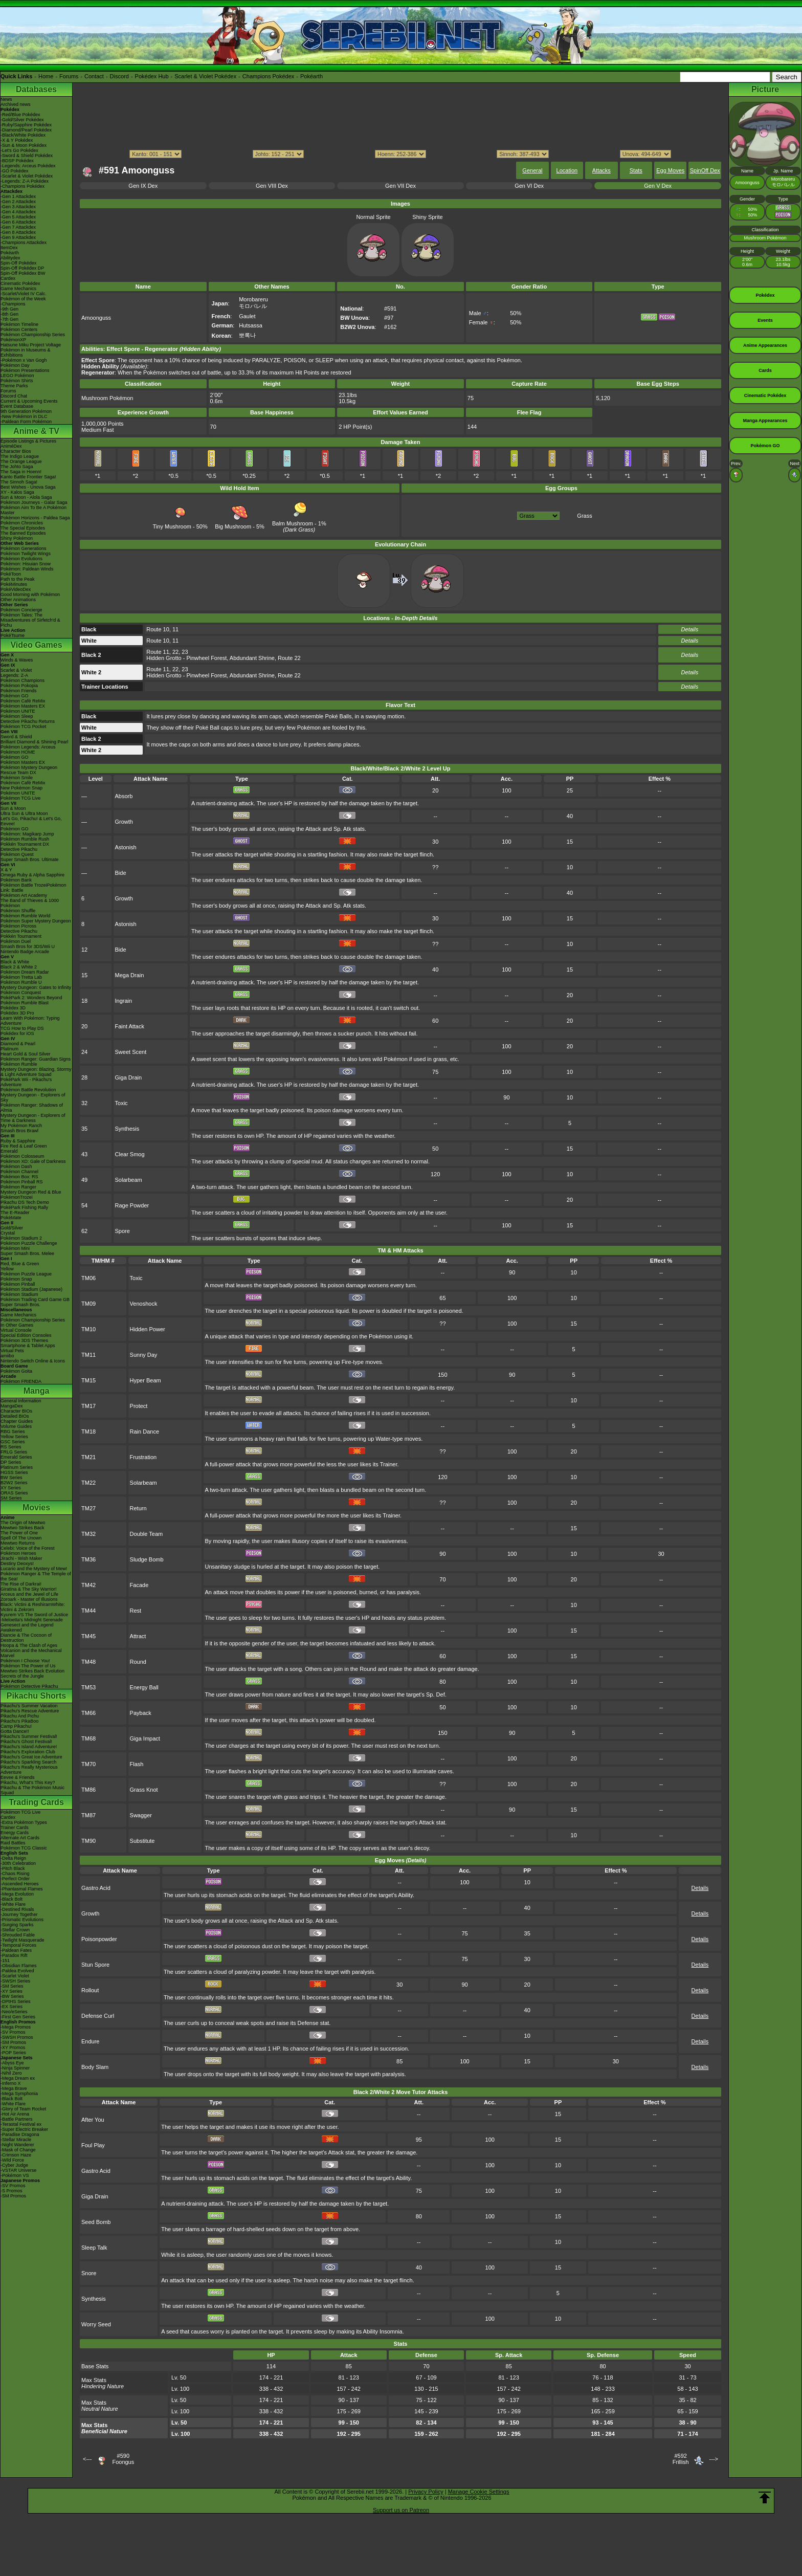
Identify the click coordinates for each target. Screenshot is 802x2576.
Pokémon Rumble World (25, 915)
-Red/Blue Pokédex (20, 114)
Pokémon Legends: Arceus (28, 747)
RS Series (11, 1446)
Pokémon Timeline (19, 324)
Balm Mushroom (292, 520)
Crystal (8, 1233)
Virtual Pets (12, 1350)
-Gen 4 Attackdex (18, 211)
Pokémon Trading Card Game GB (35, 1299)
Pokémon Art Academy (24, 895)
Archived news (16, 104)
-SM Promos (13, 2042)
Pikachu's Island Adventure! (29, 1746)
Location (567, 170)
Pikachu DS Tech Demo (25, 1202)
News (6, 99)
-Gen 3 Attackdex (18, 206)
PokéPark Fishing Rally (24, 1207)
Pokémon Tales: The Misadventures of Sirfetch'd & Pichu (30, 620)
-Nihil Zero (11, 2073)
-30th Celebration (18, 1863)
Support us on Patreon (401, 2510)
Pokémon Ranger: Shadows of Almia (32, 1108)
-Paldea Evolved (17, 1970)
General (532, 170)
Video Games (36, 645)
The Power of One (19, 1532)
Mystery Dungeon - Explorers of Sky (33, 1097)
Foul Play (93, 2145)
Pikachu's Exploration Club (28, 1751)
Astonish (126, 847)
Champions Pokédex (268, 76)
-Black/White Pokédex (23, 135)
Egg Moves (670, 170)
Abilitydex (10, 257)
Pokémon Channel (19, 1171)
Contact (94, 76)
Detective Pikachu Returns (28, 721)
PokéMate (11, 1217)
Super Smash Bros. (20, 1304)
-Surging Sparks (17, 1924)
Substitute (142, 1841)
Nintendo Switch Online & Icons (33, 1360)
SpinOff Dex (705, 170)
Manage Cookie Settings (478, 2492)
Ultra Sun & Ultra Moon (24, 813)
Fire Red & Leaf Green (24, 1146)
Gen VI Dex (529, 186)
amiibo (7, 1355)
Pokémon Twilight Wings (26, 553)
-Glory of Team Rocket (23, 2108)
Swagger (141, 1815)
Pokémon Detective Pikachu (29, 1686)
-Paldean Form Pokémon (26, 421)
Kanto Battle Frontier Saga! (28, 476)
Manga (37, 1390)
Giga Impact (145, 1738)
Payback (140, 1713)
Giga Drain (128, 1077)
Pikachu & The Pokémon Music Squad (32, 1790)
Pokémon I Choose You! (25, 1660)
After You (92, 2120)
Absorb (124, 796)
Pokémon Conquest (21, 992)
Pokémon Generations (24, 548)
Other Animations (18, 599)
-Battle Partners (17, 2119)
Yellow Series (14, 1436)
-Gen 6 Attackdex (18, 222)
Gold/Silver (12, 1227)
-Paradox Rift (14, 1955)
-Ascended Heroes (20, 1883)
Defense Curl (97, 2016)
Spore (122, 1231)
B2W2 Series (14, 1482)
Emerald (9, 1151)
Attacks (601, 170)
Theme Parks (14, 385)
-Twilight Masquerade (22, 1940)
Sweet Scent (131, 1052)
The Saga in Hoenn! (21, 471)
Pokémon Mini (15, 1248)
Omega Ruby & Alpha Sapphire (32, 874)
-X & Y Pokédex (17, 140)
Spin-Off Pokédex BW (23, 273)
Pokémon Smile (17, 777)
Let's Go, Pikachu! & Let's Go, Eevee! (31, 821)
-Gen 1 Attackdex (18, 196)
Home (45, 76)
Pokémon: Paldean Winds (27, 568)
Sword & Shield (16, 736)
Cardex (8, 278)
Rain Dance (144, 1431)
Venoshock (144, 1304)
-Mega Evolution (17, 1894)
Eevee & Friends (18, 1777)
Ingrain (123, 1001)
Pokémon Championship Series (33, 334)
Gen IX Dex (143, 186)
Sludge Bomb (147, 1559)
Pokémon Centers (19, 329)
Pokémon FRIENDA (21, 1381)
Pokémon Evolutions (21, 558)
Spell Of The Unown (21, 1537)
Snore (88, 2273)
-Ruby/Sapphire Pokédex (26, 124)
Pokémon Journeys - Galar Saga (34, 502)
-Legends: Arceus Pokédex (28, 165)
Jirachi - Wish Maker (21, 1558)
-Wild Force (12, 2160)
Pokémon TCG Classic (24, 1848)
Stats (636, 170)
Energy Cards (15, 1832)
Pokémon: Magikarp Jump (27, 833)
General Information (21, 1400)
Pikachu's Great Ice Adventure (31, 1756)
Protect (139, 1406)
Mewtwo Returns (18, 1543)
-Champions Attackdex (24, 242)
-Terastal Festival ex (21, 2124)
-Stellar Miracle (16, 2139)
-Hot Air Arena (15, 2114)
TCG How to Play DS (22, 1028)
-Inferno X (11, 2083)
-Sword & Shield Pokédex (27, 155)
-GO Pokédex (15, 170)
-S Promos (12, 2190)
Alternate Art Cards (20, 1837)
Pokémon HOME (18, 752)
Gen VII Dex (400, 186)
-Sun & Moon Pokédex (24, 145)
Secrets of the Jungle (22, 1676)
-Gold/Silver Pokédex (22, 119)
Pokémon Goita (16, 1371)
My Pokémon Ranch (21, 1125)
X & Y (6, 869)
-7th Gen (9, 319)
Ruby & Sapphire (18, 1140)
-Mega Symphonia (19, 2093)
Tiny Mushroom (172, 523)
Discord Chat (14, 396)
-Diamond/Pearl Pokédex (26, 130)
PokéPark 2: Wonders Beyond (31, 997)
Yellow (7, 1268)
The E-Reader (15, 1212)
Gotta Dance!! (15, 1731)
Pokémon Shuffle (18, 910)
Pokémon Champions (22, 680)
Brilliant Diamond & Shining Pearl (35, 741)
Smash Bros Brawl (19, 1130)
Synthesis (127, 1129)
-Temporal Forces (18, 1945)
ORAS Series (14, 1492)
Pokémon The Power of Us (28, 1665)
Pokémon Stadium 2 (21, 1238)
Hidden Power (147, 1329)
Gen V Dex (658, 186)
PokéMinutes (14, 584)
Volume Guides (16, 1426)
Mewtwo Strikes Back (22, 1527)
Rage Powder (132, 1205)
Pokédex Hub (152, 76)
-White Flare (13, 1904)
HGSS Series (14, 1472)
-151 (5, 1960)
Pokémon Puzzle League (26, 1273)
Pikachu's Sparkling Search (28, 1762)
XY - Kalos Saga (17, 492)
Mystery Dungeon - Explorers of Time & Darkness (33, 1118)
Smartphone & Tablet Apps (28, 1345)
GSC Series (13, 1441)
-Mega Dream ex (18, 2078)
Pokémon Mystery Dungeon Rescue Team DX (29, 770)
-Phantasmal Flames (22, 1888)
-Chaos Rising (15, 1873)
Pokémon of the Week (23, 298)
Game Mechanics (18, 288)
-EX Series (12, 2006)
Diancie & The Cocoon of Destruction (26, 1638)
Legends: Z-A (14, 675)
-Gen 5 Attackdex (18, 216)
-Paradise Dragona (20, 2134)
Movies (36, 1507)
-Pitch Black (13, 1868)
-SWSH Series (15, 1981)
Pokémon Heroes (18, 1553)
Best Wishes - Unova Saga (28, 487)
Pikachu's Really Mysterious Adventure (29, 1770)
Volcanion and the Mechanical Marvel (31, 1653)
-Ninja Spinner (15, 2068)
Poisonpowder (99, 1939)
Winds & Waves (17, 660)
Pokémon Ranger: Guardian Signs (36, 1059)
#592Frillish (681, 2459)
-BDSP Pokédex (17, 160)
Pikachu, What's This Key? (28, 1782)
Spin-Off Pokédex (18, 263)
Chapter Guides (17, 1421)
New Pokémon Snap (21, 787)
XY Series (11, 1487)
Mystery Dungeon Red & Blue (31, 1192)
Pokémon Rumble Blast (25, 1002)
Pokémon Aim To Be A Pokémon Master (33, 510)
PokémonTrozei (17, 1197)
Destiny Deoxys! (17, 1563)
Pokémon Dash (16, 1166)
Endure (90, 2041)
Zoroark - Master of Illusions (29, 1599)
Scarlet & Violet (16, 670)
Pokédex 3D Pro (17, 1013)
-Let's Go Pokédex (19, 150)
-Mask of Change (18, 2149)
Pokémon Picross (18, 926)
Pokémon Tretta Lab (21, 977)
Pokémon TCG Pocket (23, 726)
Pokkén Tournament (21, 936)
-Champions (13, 303)
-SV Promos (13, 2032)
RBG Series (13, 1431)
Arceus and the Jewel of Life (29, 1594)
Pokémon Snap (16, 1279)
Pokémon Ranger (18, 1187)
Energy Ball (144, 1687)
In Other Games (17, 1325)
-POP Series (13, 2052)
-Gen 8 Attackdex (18, 232)
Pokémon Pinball (18, 1284)
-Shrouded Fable (18, 1934)
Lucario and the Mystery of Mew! (34, 1568)
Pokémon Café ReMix (23, 700)
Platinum (9, 1048)
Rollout (90, 1990)
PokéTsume (13, 635)
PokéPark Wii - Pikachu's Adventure (26, 1082)
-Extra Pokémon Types (24, 1822)
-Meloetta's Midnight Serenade (32, 1619)
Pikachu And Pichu (20, 1716)
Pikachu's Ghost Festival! (26, 1741)
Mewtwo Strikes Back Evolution (32, 1671)
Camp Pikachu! (16, 1726)
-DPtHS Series (16, 2001)
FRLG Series (14, 1452)
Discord (119, 76)
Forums (68, 76)
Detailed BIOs (15, 1416)
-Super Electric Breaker (24, 2129)
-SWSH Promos (17, 2037)
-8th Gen (9, 314)
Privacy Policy (425, 2492)
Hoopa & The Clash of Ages (29, 1645)
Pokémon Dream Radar (25, 972)
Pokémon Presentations (25, 370)
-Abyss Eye (12, 2062)
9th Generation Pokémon (26, 411)
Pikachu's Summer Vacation (29, 1705)
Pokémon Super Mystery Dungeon (36, 920)
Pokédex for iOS (17, 1033)
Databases (36, 89)
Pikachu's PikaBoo (19, 1721)
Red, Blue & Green (20, 1263)
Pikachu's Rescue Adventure (30, 1710)
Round (138, 1662)
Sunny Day (144, 1355)
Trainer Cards (15, 1827)
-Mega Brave (14, 2088)
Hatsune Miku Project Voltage (31, 344)
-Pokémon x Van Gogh (24, 360)
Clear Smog (130, 1154)
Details (690, 629)
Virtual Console (16, 1330)
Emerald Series (16, 1457)
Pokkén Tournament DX (25, 844)
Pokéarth (311, 76)
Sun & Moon (13, 808)
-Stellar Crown (15, 1929)
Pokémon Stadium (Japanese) (31, 1289)
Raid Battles (13, 1842)
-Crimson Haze (16, 2154)
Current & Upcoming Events (29, 401)
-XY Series (12, 1991)
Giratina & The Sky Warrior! (29, 1589)
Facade (139, 1585)
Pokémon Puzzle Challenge (29, 1243)
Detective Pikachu (19, 849)
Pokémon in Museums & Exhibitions (26, 352)
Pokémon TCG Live (20, 798)
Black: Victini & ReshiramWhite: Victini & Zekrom (33, 1607)
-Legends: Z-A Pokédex (25, 181)
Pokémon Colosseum (22, 1156)
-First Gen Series (18, 2016)
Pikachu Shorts (36, 1695)
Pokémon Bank (16, 880)
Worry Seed (96, 2324)
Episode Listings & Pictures (28, 441)
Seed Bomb (95, 2222)
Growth (124, 822)
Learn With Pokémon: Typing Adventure (30, 1021)
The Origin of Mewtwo (23, 1522)
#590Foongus (123, 2459)
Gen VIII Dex (272, 186)
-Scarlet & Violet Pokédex (27, 176)
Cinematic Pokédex (20, 283)
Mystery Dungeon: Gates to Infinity (36, 987)
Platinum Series (17, 1467)
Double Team (146, 1534)
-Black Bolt (12, 1899)
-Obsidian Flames (19, 1965)
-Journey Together (19, 1914)
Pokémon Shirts (17, 380)
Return (138, 1508)
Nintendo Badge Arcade (25, 951)
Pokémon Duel (16, 941)
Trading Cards (36, 1802)
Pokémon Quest (17, 854)
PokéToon (11, 574)
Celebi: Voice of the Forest (28, 1548)
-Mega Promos (16, 2027)
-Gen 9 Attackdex (18, 237)
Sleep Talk (94, 2247)
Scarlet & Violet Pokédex (205, 76)
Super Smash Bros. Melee (27, 1253)
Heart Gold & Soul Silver (26, 1053)
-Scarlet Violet (15, 1975)
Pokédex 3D (13, 1007)
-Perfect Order (15, 1878)
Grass (584, 516)
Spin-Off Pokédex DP (22, 268)
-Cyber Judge (14, 2165)
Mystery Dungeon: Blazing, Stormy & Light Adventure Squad (36, 1072)
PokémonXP (13, 339)
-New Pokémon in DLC (24, 416)
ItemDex (9, 247)
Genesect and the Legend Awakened (27, 1627)
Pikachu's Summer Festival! (29, 1736)
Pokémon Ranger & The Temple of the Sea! (36, 1576)
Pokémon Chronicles (22, 522)
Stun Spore (95, 1965)
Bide (120, 873)
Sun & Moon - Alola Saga (26, 497)
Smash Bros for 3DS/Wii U (28, 946)
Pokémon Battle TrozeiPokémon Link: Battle (33, 888)
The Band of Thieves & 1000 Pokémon (30, 903)
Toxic (121, 1103)
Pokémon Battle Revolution (28, 1089)
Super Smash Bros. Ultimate (30, 859)
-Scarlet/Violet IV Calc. (24, 293)
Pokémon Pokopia (19, 685)
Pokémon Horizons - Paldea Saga (35, 517)
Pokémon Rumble (19, 1064)
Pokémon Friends (19, 690)
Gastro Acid (95, 1888)
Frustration (143, 1457)
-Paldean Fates (16, 1950)
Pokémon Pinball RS (22, 1181)
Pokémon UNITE (18, 711)
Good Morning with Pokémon (30, 594)
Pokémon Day (15, 365)
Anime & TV (36, 431)
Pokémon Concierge (21, 609)
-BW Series (12, 1996)
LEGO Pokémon (17, 375)
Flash (137, 1764)
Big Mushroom (233, 523)
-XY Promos (13, 2047)
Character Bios (16, 451)
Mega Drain (129, 975)
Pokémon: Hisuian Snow (26, 563)
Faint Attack (129, 1026)
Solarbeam (128, 1180)
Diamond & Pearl (18, 1043)
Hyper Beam (145, 1380)
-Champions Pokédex (22, 186)
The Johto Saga (17, 466)
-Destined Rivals (17, 1909)
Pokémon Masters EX (23, 706)
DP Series (11, 1462)
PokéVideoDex (16, 589)
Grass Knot (144, 1790)
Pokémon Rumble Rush (25, 839)
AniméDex (11, 446)
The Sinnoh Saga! (19, 482)
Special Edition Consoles (26, 1335)
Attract (138, 1636)
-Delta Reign (13, 1858)
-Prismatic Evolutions (22, 1919)
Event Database (17, 406)
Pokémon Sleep (17, 716)
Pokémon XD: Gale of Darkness (33, 1161)
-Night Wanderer (17, 2144)
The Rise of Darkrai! (21, 1584)
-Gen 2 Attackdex (18, 201)
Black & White (15, 961)
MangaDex (12, 1405)
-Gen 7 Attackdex (18, 227)
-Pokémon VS (15, 2175)
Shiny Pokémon (17, 538)
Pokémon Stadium (19, 1294)
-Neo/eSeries (14, 2011)
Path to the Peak (18, 579)
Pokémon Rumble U (21, 982)
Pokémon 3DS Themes (24, 1340)
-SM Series (12, 1986)
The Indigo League (20, 456)
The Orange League (21, 461)
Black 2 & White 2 (19, 967)
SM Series (11, 1498)
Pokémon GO (15, 695)
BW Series (12, 1477)
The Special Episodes (23, 528)
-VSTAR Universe (18, 2170)
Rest (136, 1611)
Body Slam (94, 2067)
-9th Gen (9, 309)
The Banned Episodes (23, 533)
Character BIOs (16, 1411)
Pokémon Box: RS (19, 1176)
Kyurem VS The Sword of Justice (34, 1614)
